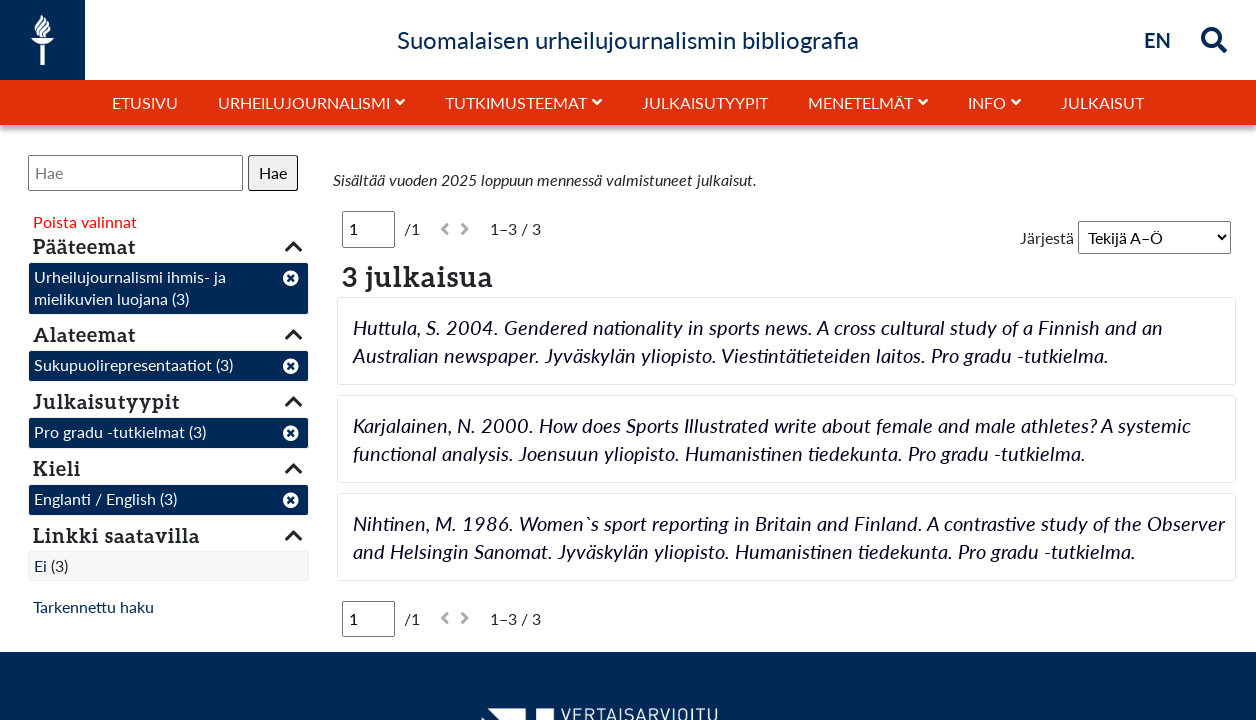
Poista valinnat (85, 221)
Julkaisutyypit (705, 102)
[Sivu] (368, 229)
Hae (273, 172)
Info (987, 102)
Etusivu (145, 102)
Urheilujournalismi (304, 102)
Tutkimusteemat (516, 102)
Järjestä (1047, 237)
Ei (40, 565)
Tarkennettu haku (93, 606)
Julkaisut (1102, 102)
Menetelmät (860, 102)
